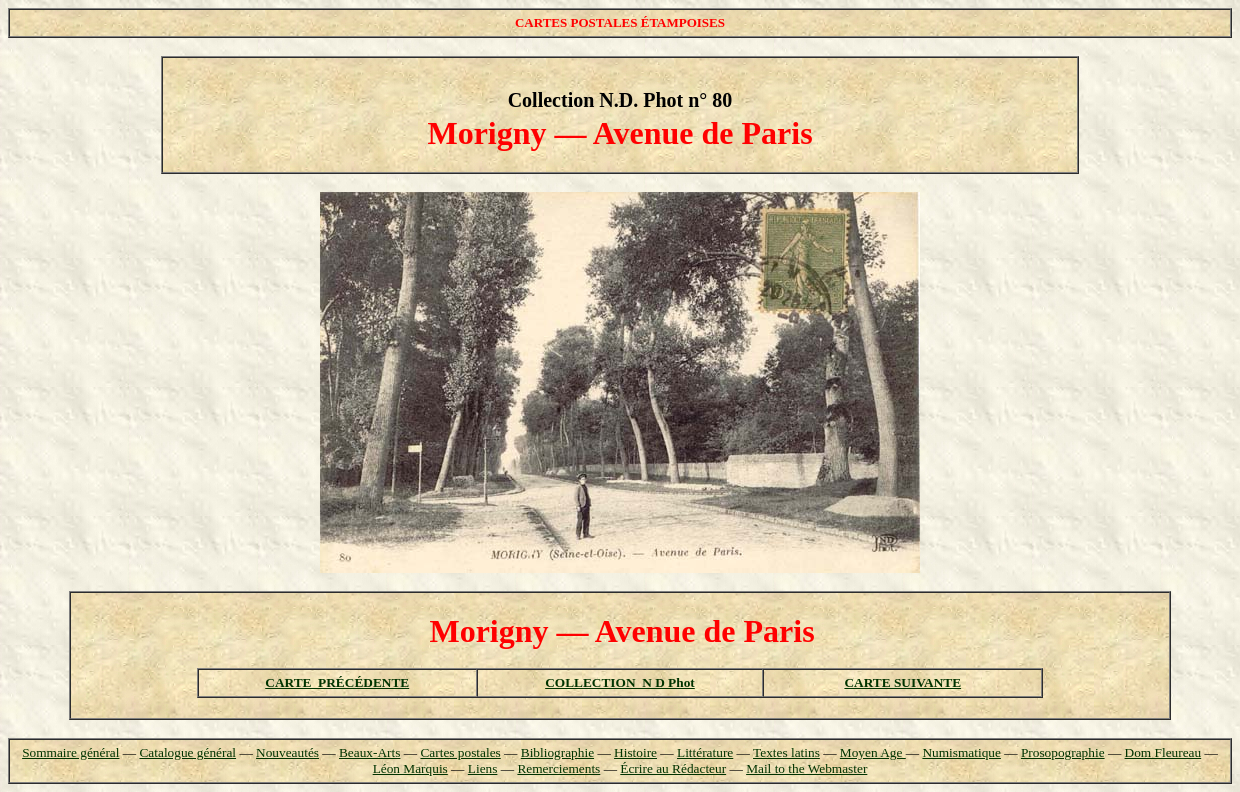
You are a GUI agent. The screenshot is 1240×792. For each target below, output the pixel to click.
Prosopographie (1063, 752)
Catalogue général (187, 752)
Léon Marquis (410, 768)
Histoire (635, 752)
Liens (483, 768)
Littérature (705, 752)
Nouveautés (287, 752)
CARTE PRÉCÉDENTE (337, 682)
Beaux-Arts (369, 752)
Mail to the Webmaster (806, 768)
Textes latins (786, 752)
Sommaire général (70, 752)
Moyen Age (873, 752)
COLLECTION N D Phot (620, 682)
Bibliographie (557, 752)
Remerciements (558, 768)
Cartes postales (460, 752)
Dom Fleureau (1163, 752)
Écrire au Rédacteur (673, 768)
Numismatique (961, 752)
